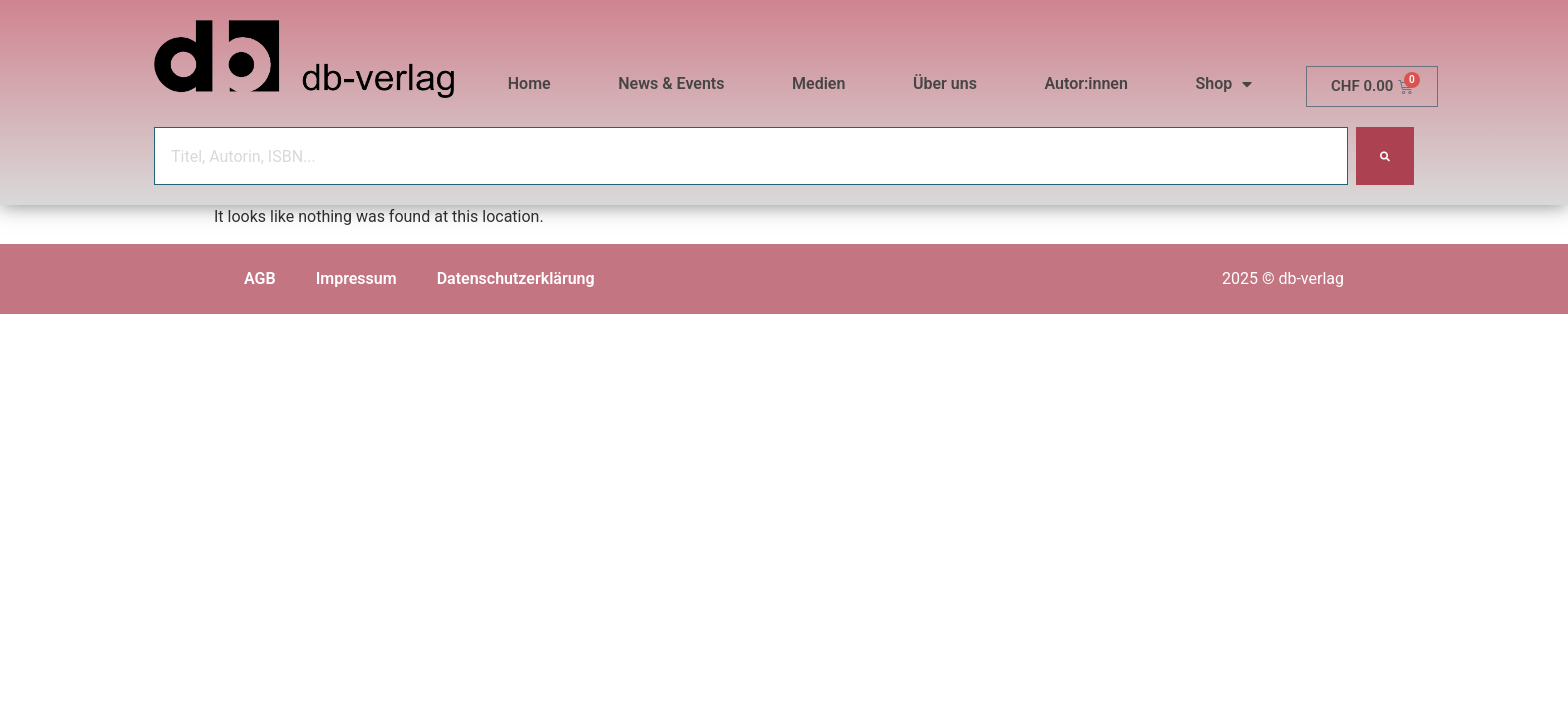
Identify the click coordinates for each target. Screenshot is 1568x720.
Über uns (945, 83)
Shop (1224, 84)
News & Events (671, 83)
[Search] (1385, 156)
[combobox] (751, 156)
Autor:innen (1085, 83)
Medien (818, 83)
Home (529, 83)
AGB (260, 278)
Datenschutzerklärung (516, 278)
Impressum (356, 278)
